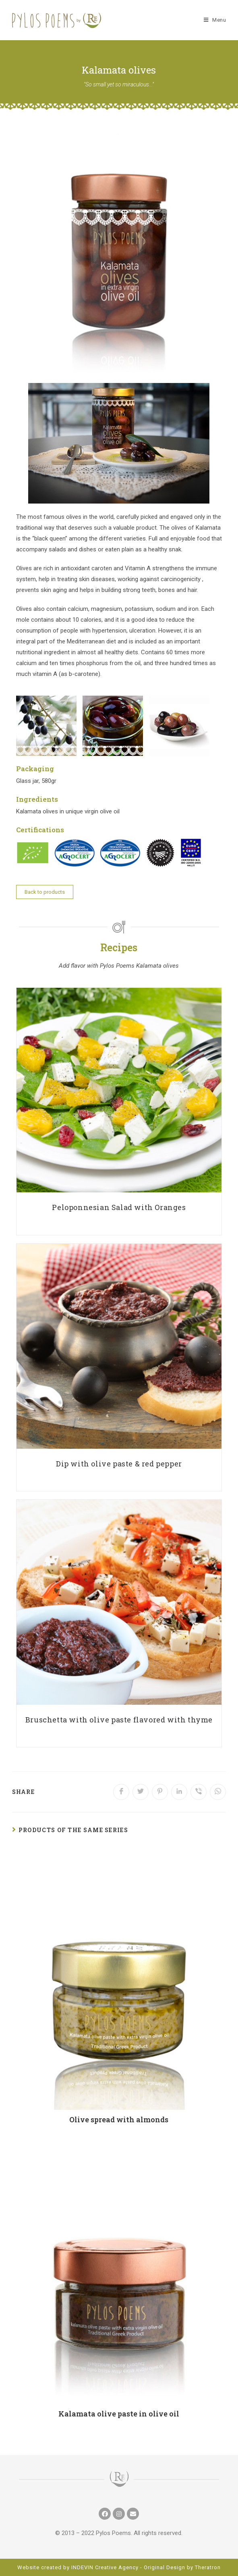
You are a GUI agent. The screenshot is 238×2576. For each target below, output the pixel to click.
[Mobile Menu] (215, 20)
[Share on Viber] (198, 1792)
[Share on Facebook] (121, 1792)
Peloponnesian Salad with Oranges (119, 1207)
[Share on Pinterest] (160, 1792)
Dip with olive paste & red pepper (119, 1463)
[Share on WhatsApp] (218, 1792)
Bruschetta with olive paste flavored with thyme (119, 1719)
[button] (44, 892)
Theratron (208, 2567)
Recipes (118, 947)
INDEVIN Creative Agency (105, 2567)
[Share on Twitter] (140, 1792)
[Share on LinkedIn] (179, 1792)
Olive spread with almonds (118, 2119)
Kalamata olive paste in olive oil (118, 2413)
